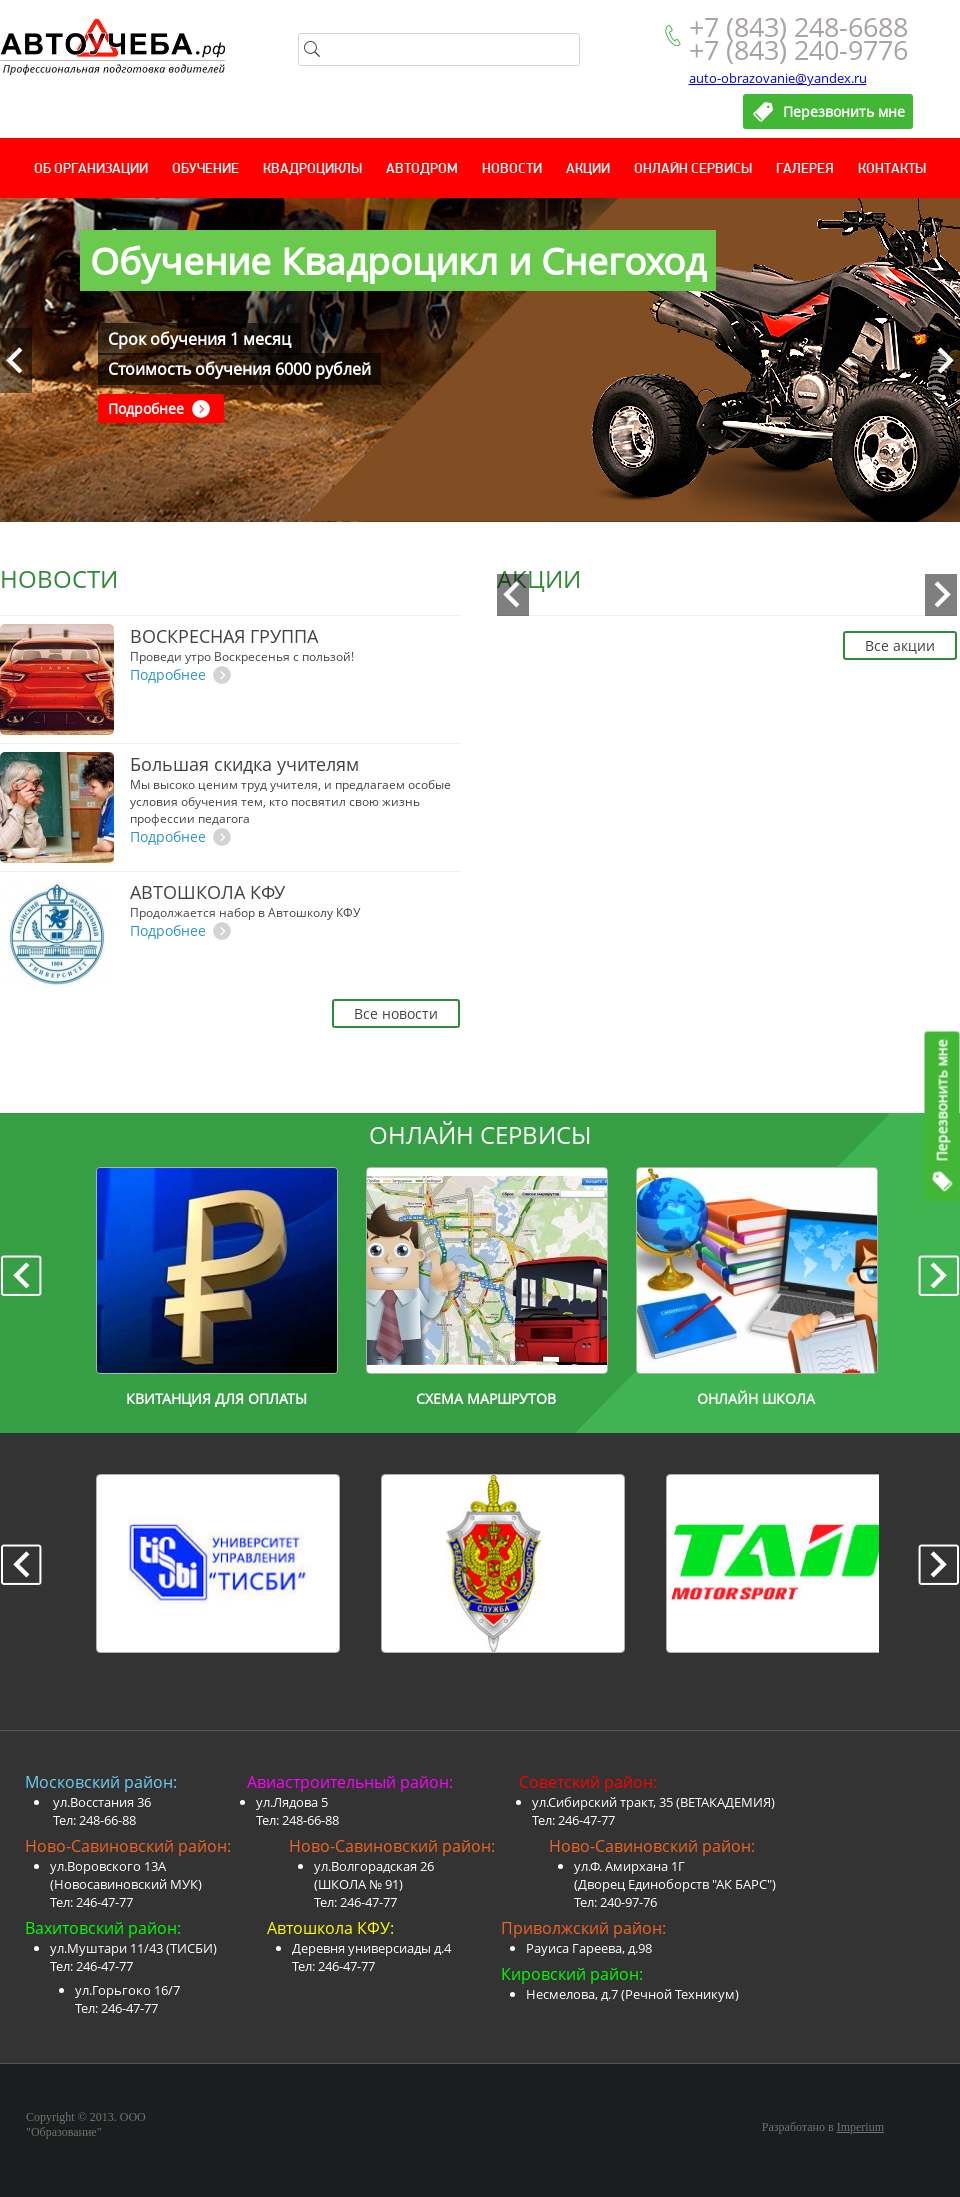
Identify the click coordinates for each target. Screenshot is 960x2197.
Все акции (900, 645)
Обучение (205, 169)
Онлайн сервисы (693, 169)
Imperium (860, 2127)
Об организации (91, 169)
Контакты (892, 169)
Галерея (805, 169)
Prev (16, 360)
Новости (512, 169)
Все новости (396, 1013)
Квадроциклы (312, 169)
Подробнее (146, 408)
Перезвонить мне (942, 1100)
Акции (588, 169)
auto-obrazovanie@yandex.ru (778, 78)
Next (944, 360)
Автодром (422, 169)
